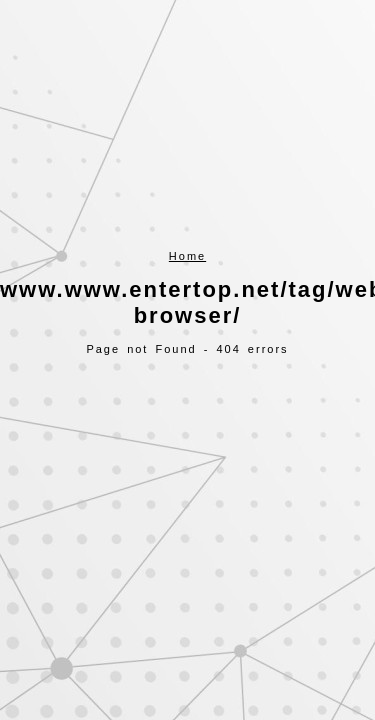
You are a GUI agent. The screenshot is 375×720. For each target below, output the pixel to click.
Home (187, 256)
